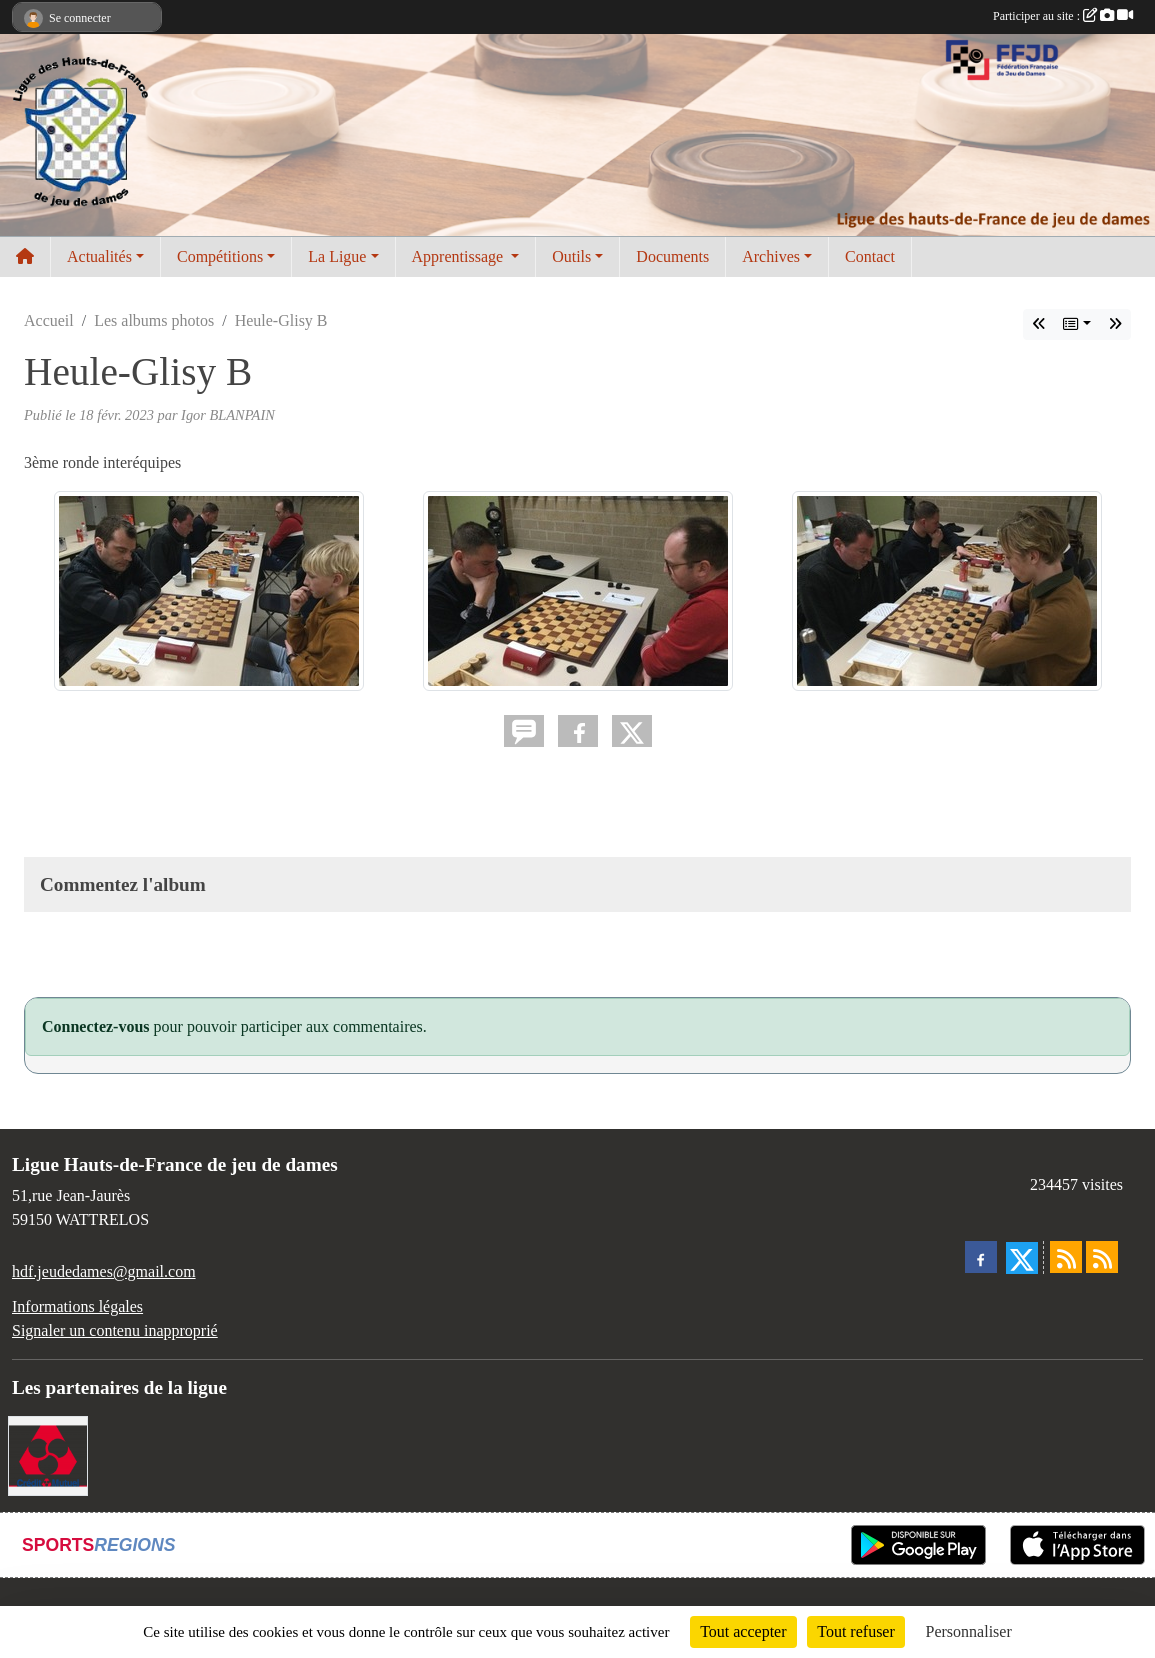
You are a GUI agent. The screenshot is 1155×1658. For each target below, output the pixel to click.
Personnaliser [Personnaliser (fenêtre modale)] (969, 1631)
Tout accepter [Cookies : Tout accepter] (743, 1631)
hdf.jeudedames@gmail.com (104, 1271)
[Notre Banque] (48, 1453)
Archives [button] (771, 256)
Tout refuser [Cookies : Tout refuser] (856, 1631)
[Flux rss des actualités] (1066, 1257)
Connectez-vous (96, 1026)
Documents (672, 256)
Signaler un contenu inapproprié (115, 1330)
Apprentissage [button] (460, 256)
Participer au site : (1063, 16)
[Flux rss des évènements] (1102, 1257)
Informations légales (77, 1306)
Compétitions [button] (220, 256)
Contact (870, 256)
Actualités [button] (99, 256)
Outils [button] (571, 256)
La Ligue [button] (337, 256)
